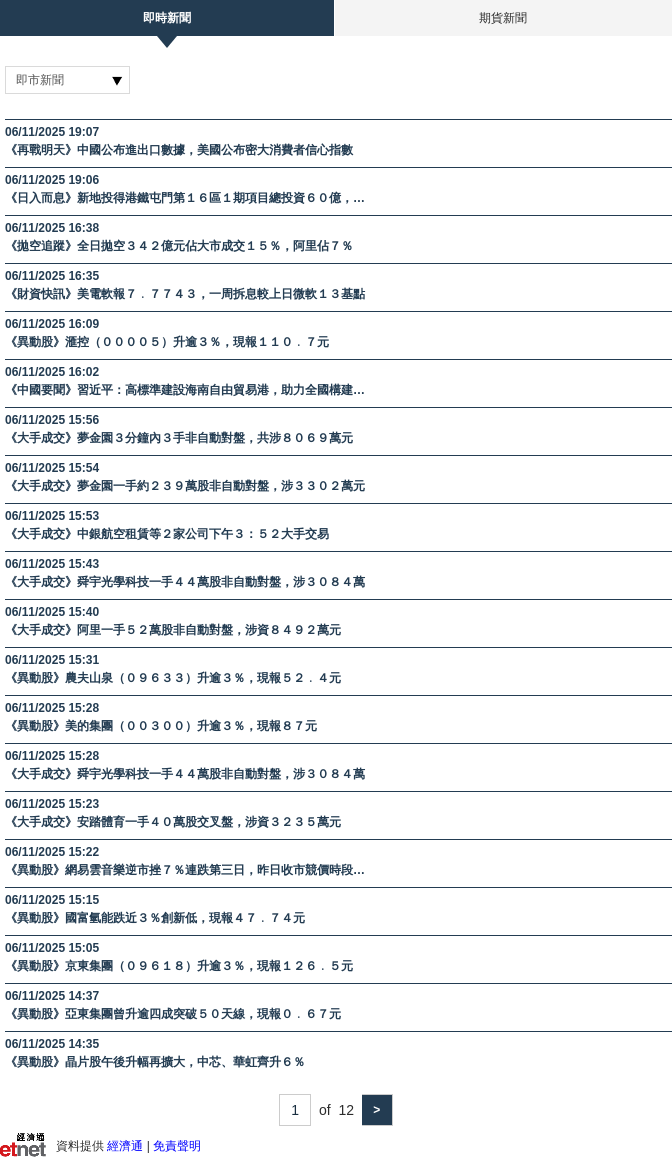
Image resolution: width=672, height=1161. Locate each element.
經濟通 (125, 1146)
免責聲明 (177, 1146)
